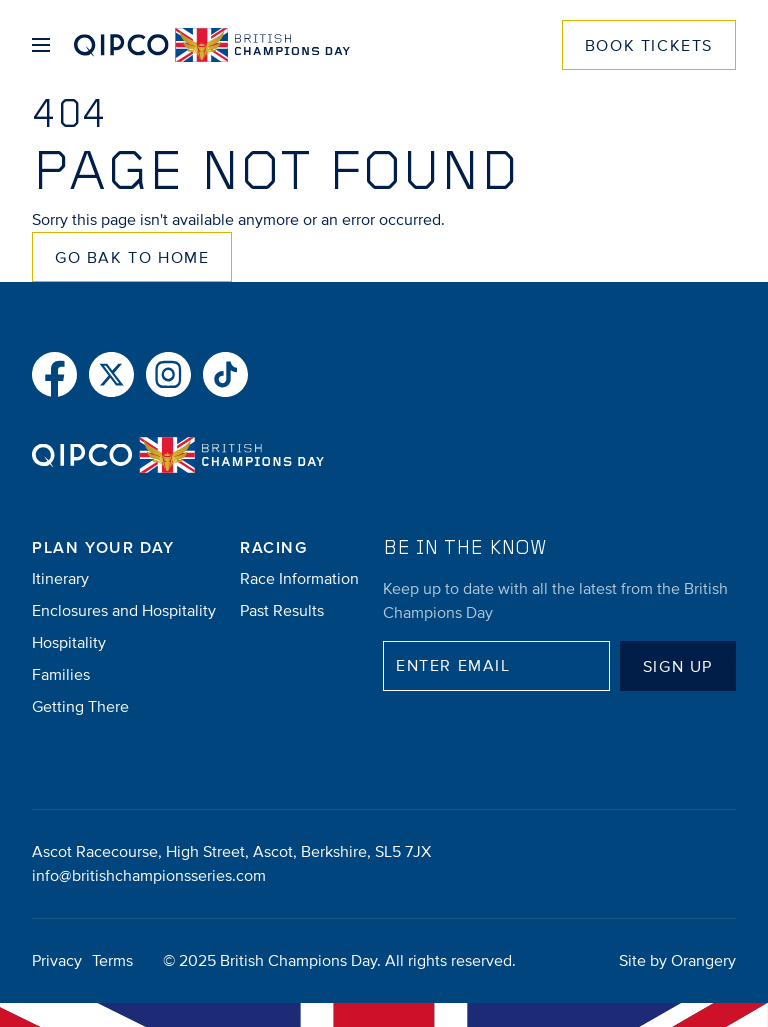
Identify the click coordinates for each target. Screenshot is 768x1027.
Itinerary (60, 579)
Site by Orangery (677, 961)
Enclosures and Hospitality (124, 611)
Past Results (282, 611)
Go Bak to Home (132, 258)
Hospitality (69, 643)
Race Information (299, 579)
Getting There (80, 707)
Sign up (678, 667)
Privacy (57, 961)
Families (61, 675)
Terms (112, 961)
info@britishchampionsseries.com (149, 876)
